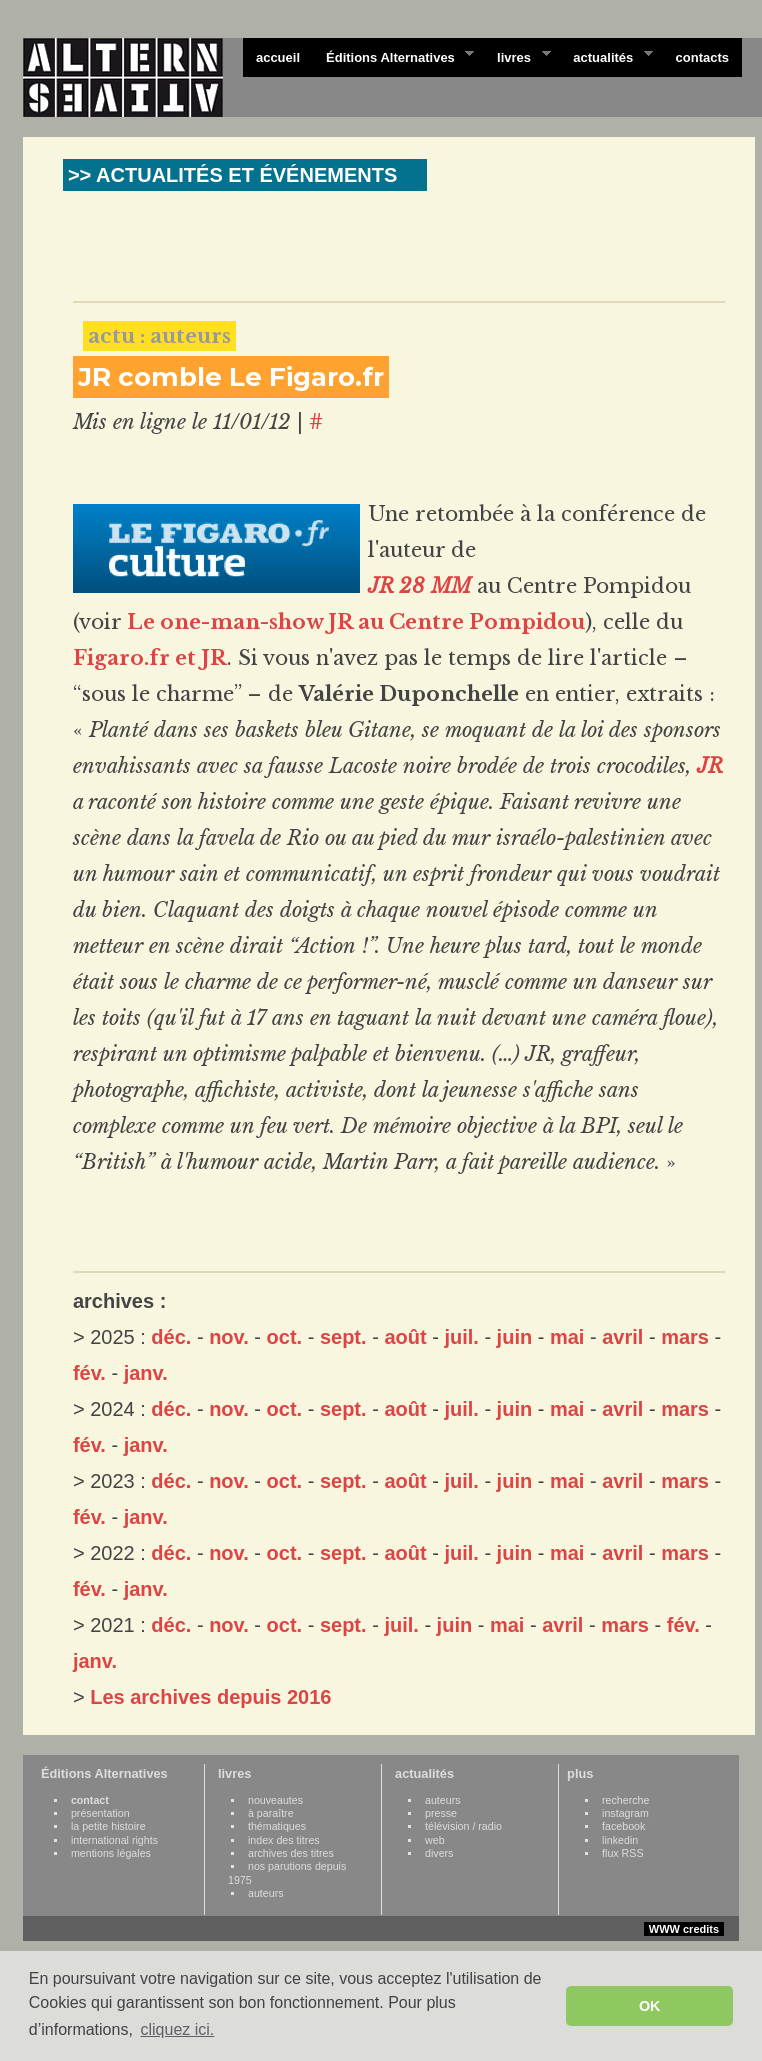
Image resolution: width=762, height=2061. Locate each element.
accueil (278, 57)
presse (441, 1813)
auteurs (266, 1893)
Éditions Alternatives (393, 56)
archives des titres (291, 1853)
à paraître (271, 1813)
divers (439, 1853)
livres (517, 56)
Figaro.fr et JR (150, 658)
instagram (625, 1813)
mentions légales (111, 1853)
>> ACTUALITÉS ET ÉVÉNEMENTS (232, 175)
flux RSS (622, 1853)
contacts (702, 57)
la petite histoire (108, 1826)
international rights (114, 1840)
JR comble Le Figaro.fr (231, 377)
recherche (625, 1800)
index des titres (284, 1840)
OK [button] (650, 2006)
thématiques (277, 1826)
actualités (606, 56)
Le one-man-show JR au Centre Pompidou (356, 622)
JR (710, 766)
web (435, 1840)
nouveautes (275, 1800)
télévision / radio (463, 1826)
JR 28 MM (419, 586)
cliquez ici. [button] (177, 2029)
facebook (623, 1826)
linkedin (620, 1840)
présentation (100, 1813)
